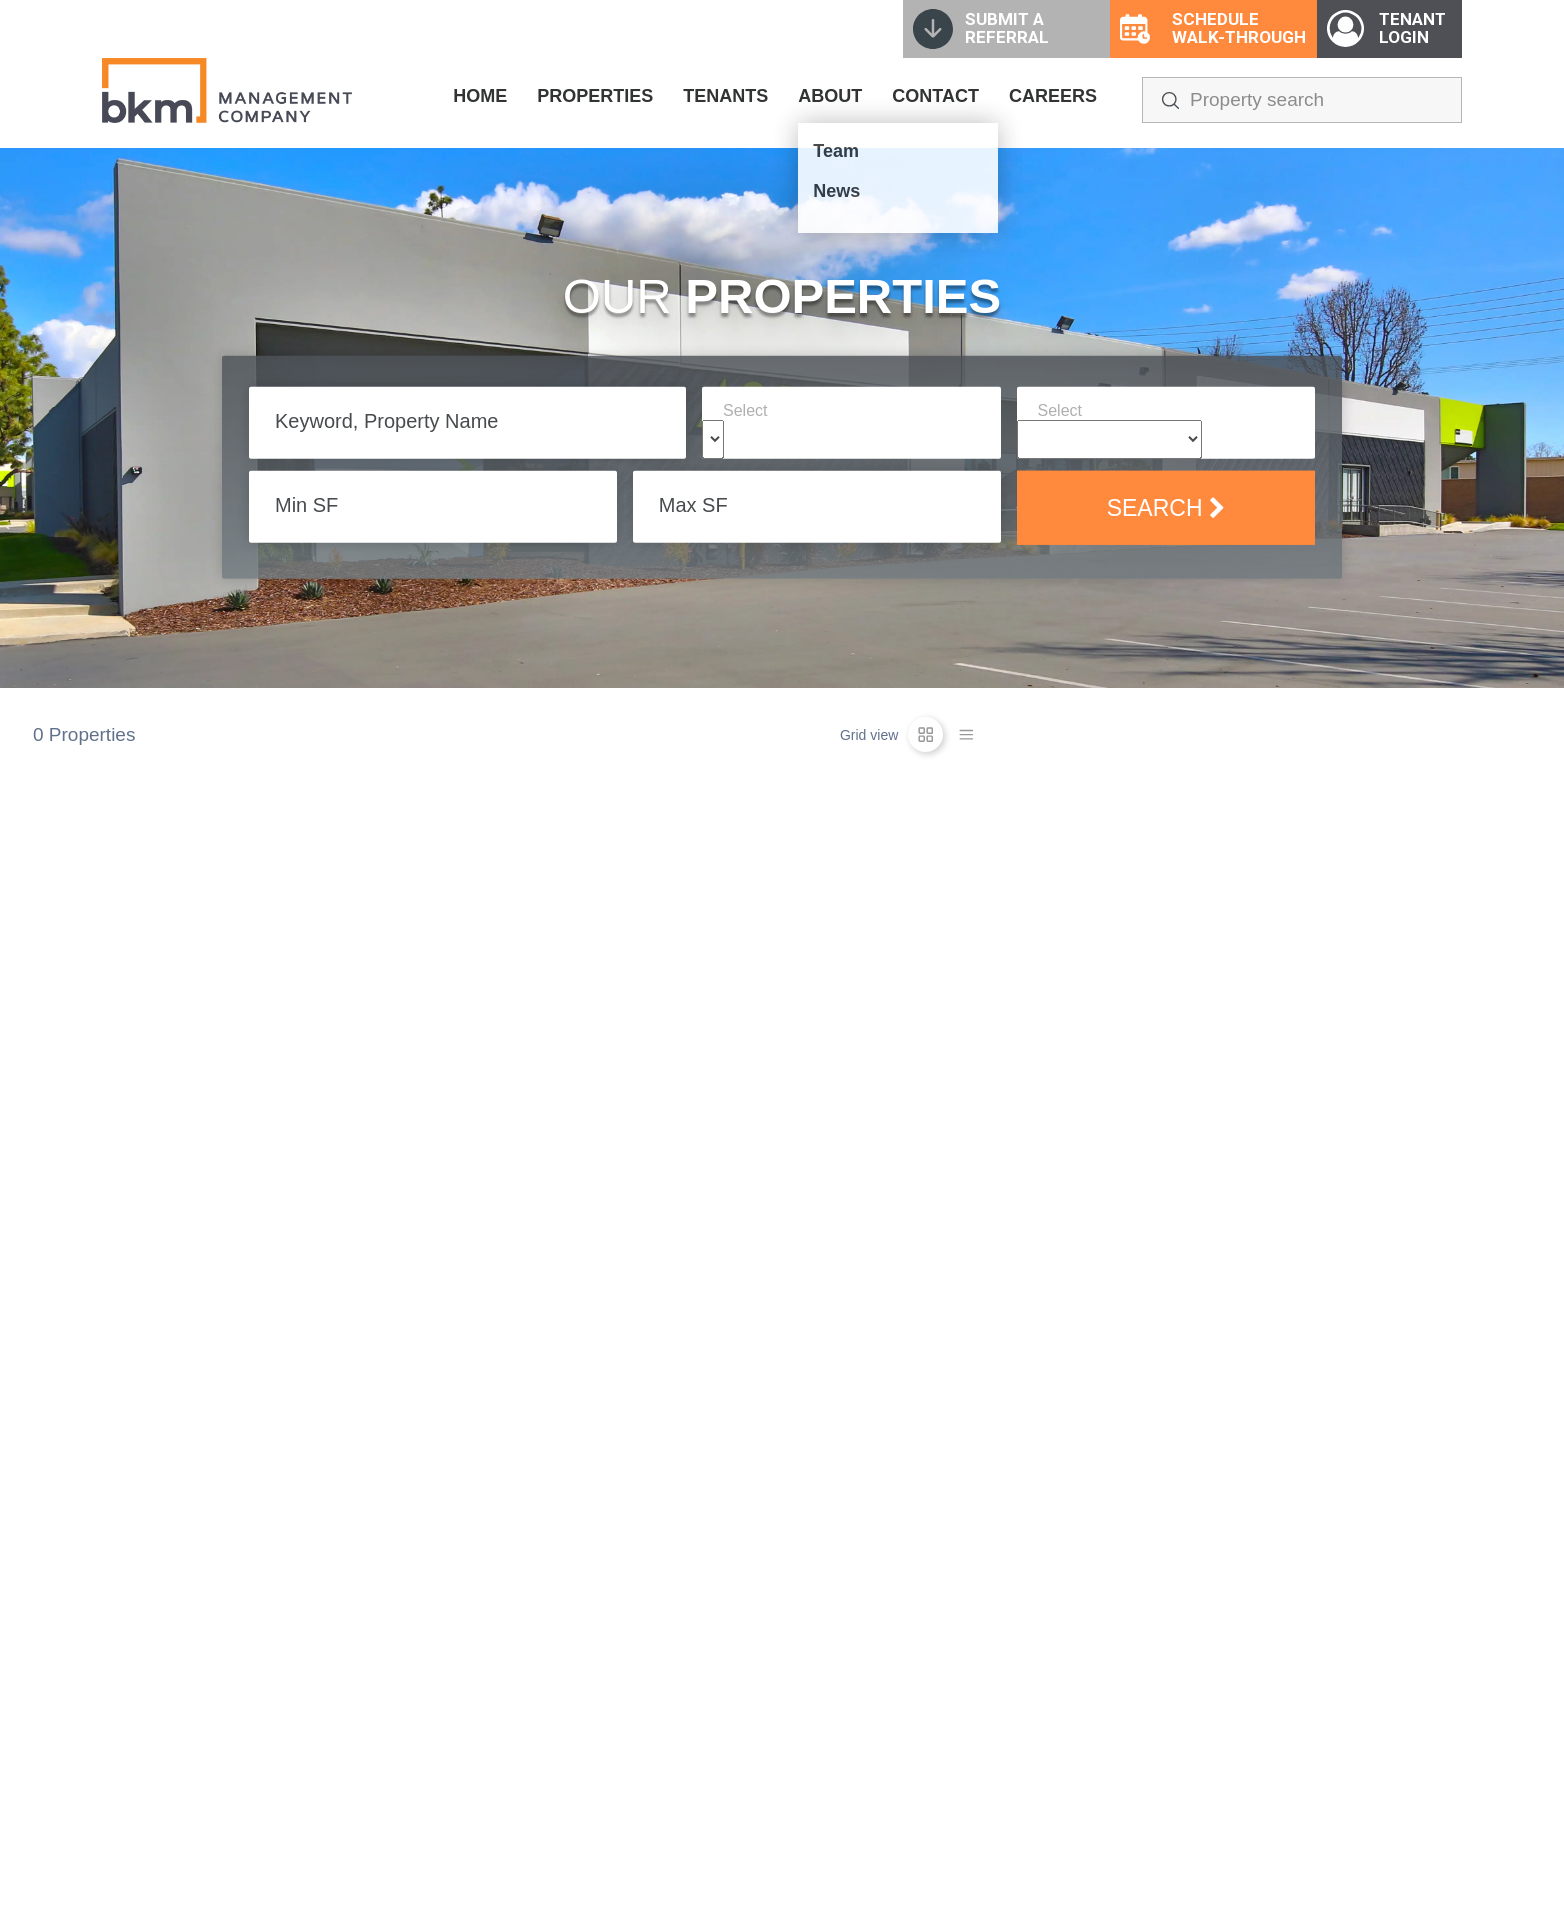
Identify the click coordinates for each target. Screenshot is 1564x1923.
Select (745, 410)
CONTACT (935, 96)
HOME (480, 96)
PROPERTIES (595, 96)
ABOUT (830, 96)
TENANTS (725, 96)
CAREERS (1053, 96)
